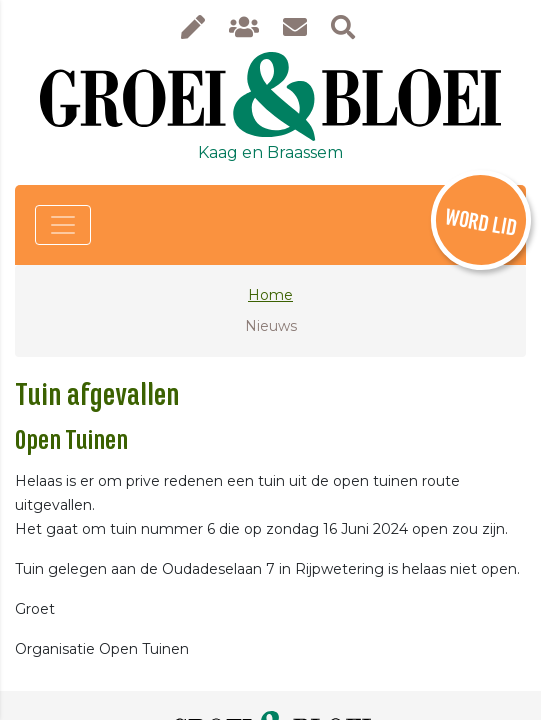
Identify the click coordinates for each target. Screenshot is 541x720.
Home (270, 295)
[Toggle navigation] (63, 225)
